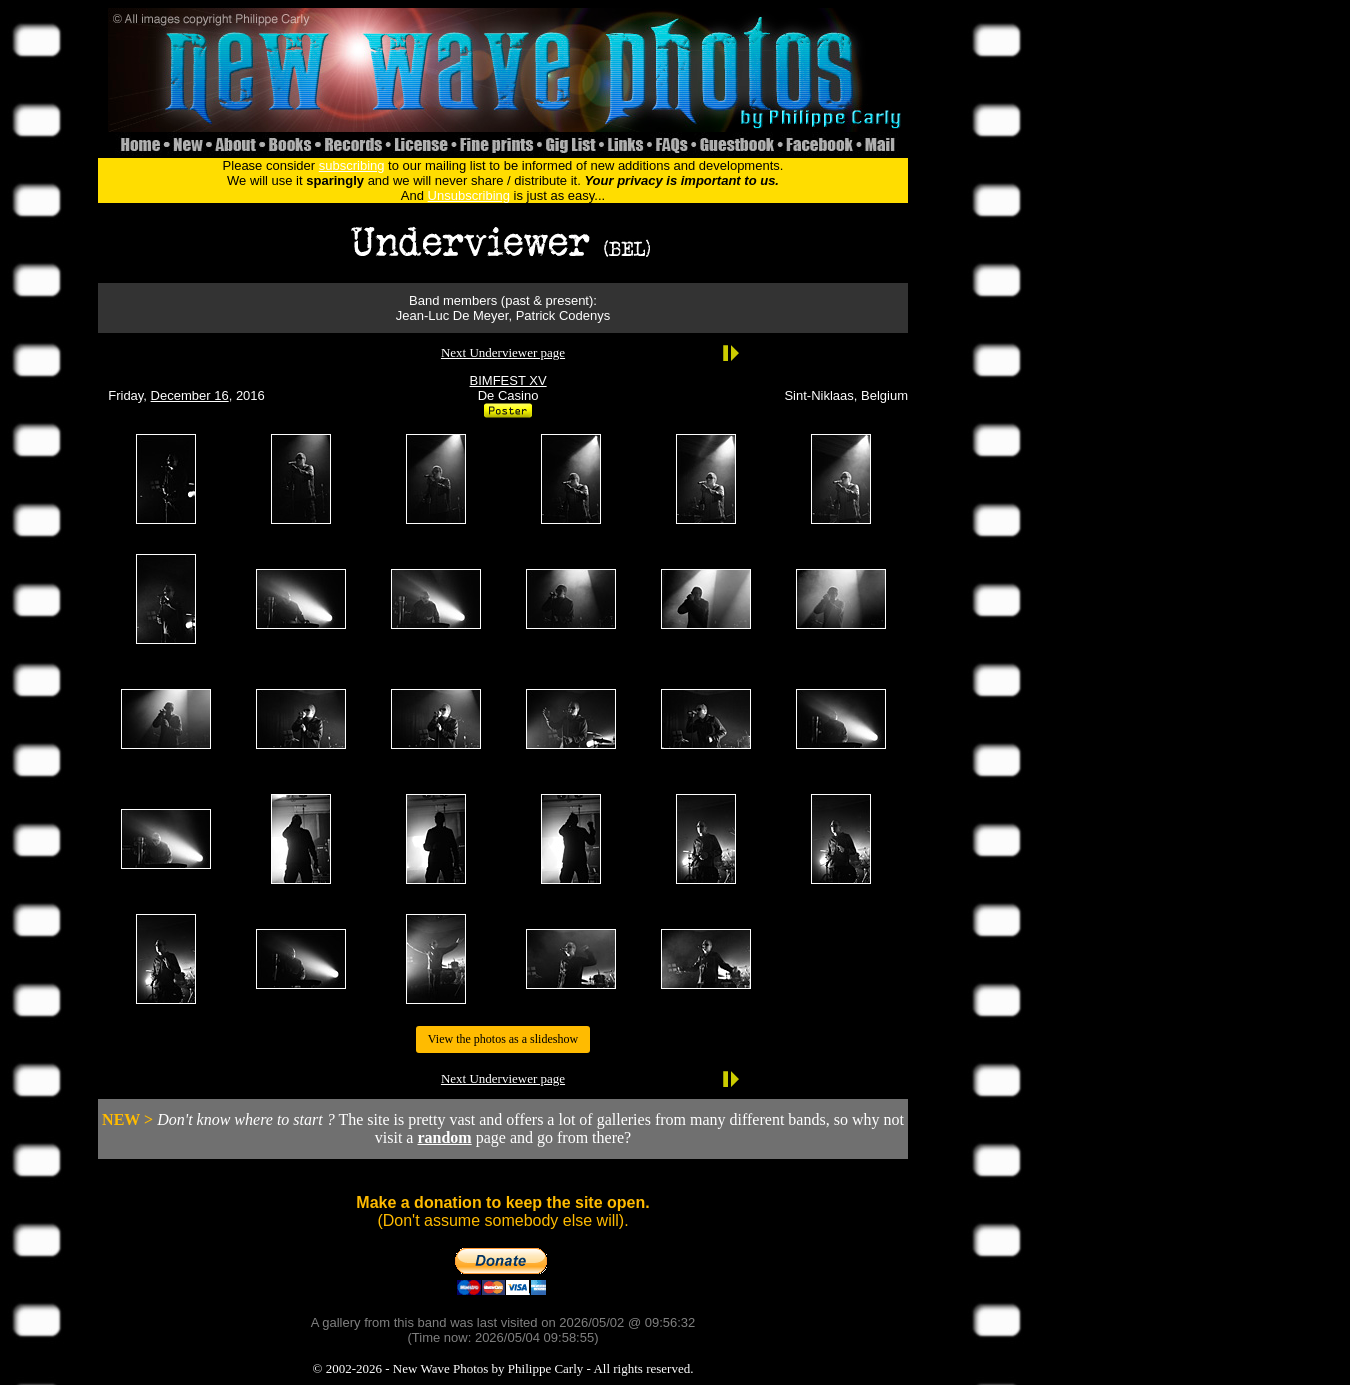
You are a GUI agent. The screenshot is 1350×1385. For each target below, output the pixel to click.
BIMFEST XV (508, 380)
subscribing (352, 165)
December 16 (190, 395)
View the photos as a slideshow (503, 1039)
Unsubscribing (469, 195)
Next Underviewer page (503, 352)
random (444, 1137)
